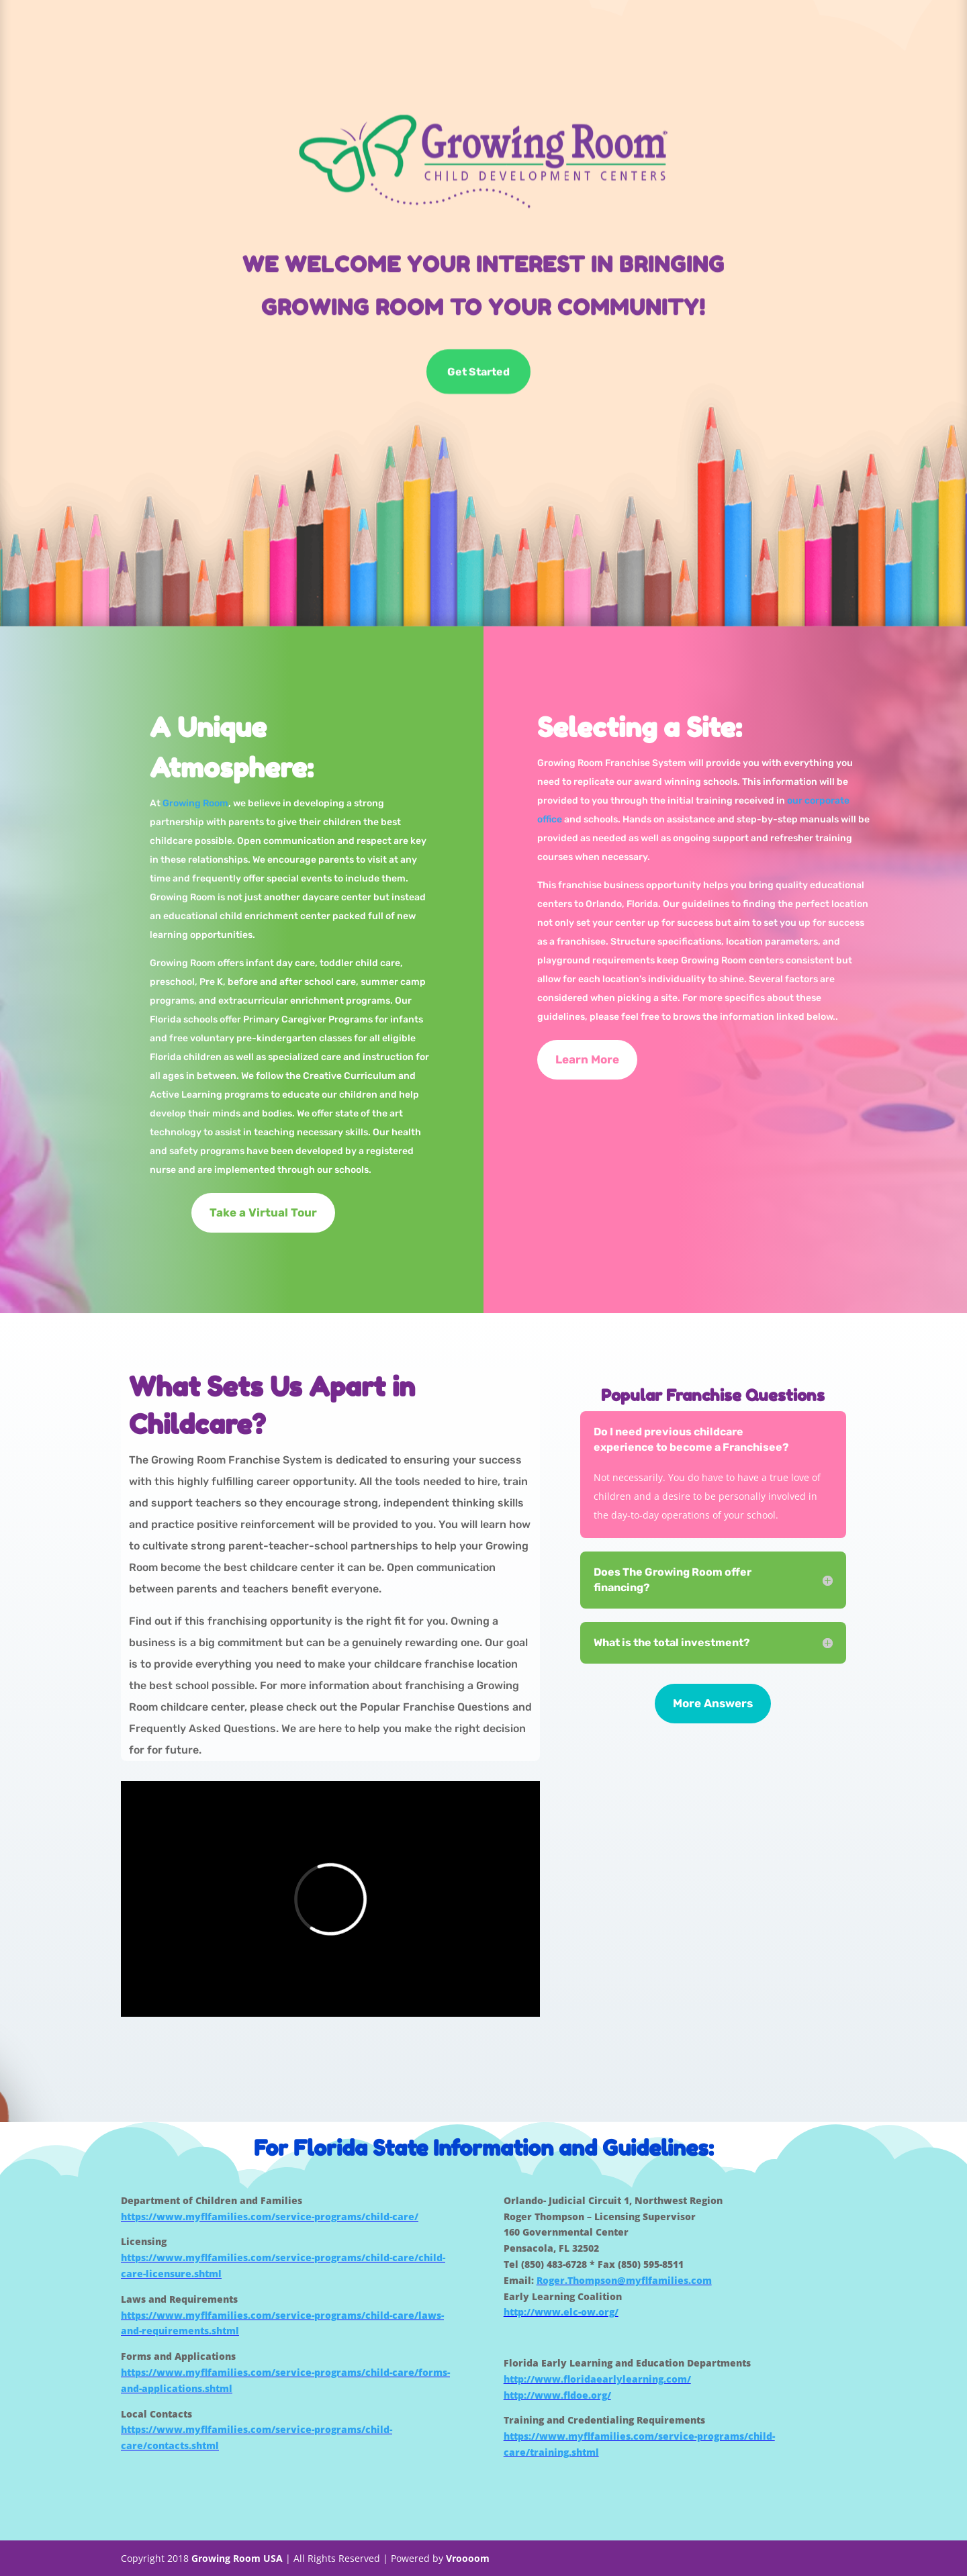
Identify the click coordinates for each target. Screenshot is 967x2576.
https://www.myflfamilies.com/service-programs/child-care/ (269, 2216)
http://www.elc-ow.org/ (561, 2311)
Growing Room (195, 803)
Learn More (587, 1059)
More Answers (713, 1703)
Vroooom (468, 2558)
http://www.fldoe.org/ (557, 2395)
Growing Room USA (237, 2558)
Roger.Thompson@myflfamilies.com (624, 2280)
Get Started (478, 371)
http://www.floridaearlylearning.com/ (597, 2379)
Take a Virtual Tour (263, 1212)
